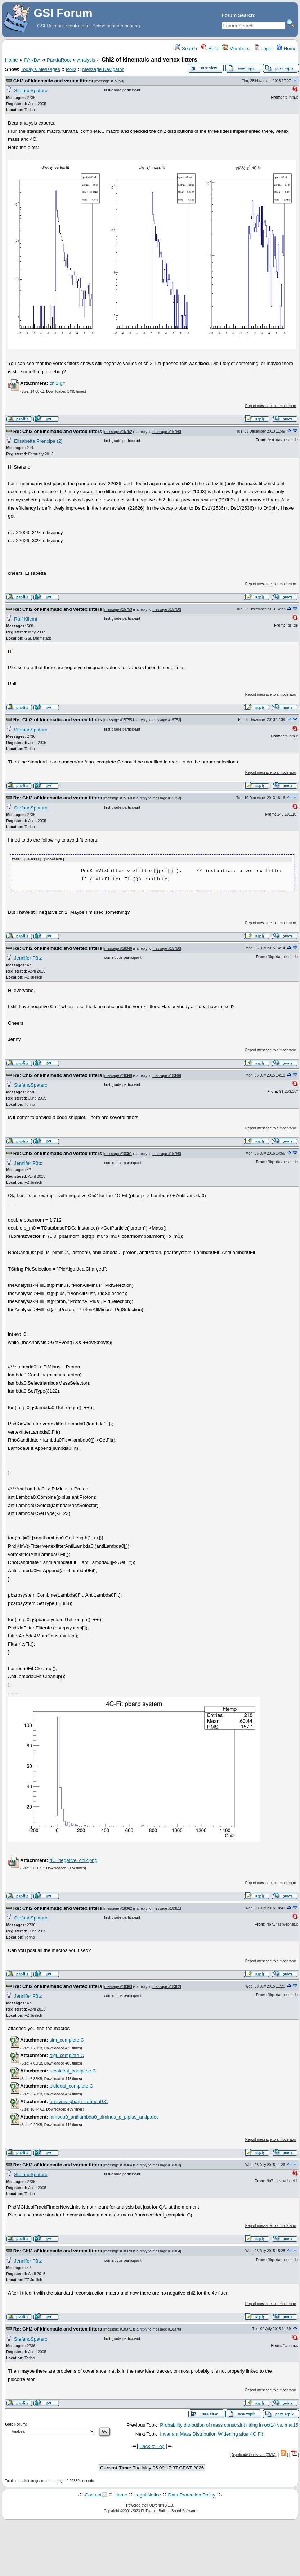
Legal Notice (147, 2495)
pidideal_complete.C (71, 2085)
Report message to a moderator (270, 406)
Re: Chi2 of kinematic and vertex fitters (57, 431)
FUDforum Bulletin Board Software (168, 2511)
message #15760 (118, 798)
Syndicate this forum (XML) (254, 2454)
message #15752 (118, 432)
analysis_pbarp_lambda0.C (78, 2101)
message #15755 (118, 720)
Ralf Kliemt (25, 619)
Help (209, 48)
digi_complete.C (66, 2055)
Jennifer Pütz (28, 958)
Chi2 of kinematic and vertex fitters (53, 81)
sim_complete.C (66, 2040)
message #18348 (118, 1075)
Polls (71, 69)
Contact (93, 2495)
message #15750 (109, 81)
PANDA (32, 60)
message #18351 (118, 1153)
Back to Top (151, 2446)
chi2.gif (56, 383)
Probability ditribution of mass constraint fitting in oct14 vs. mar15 (229, 2424)
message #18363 (118, 1986)
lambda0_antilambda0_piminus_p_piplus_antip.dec (103, 2116)
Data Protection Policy (191, 2495)
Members (235, 48)
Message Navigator (103, 69)
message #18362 (118, 1908)
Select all (33, 859)
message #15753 (118, 610)
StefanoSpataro (31, 90)
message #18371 (118, 2329)
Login (263, 48)
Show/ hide (54, 859)
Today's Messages (40, 69)
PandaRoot (59, 60)
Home (286, 48)
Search (186, 48)
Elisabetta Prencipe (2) (38, 441)
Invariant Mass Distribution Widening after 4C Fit (211, 2433)
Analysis (86, 60)
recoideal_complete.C (72, 2070)
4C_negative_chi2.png (73, 1860)
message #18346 (118, 948)
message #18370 (118, 2251)
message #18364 (118, 2165)
